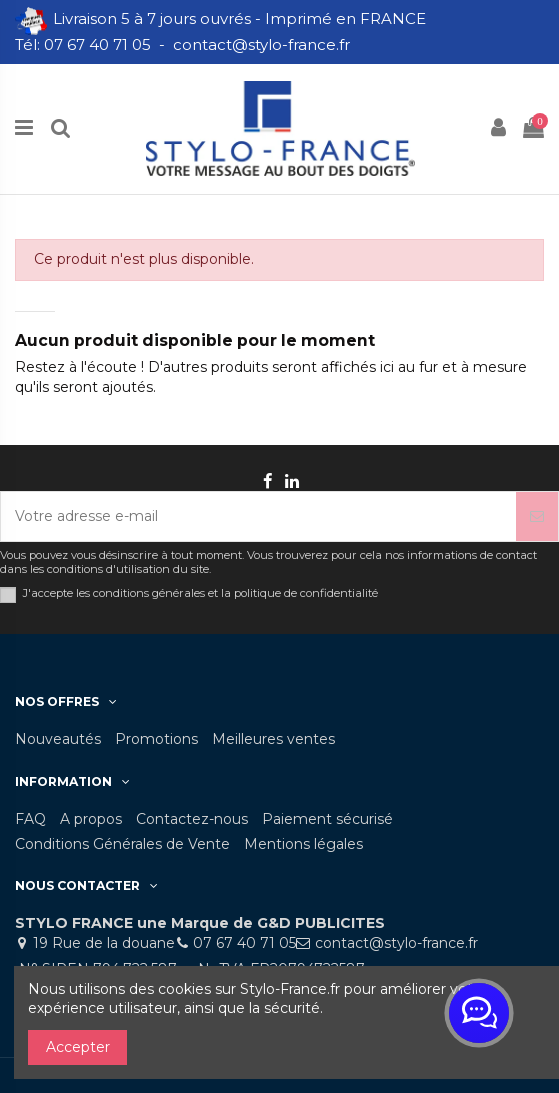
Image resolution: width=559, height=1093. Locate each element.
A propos (91, 819)
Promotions (156, 739)
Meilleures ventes (273, 739)
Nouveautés (58, 739)
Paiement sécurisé (327, 819)
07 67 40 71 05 (244, 943)
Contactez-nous (192, 819)
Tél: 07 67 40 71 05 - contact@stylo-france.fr (184, 44)
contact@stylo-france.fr (396, 943)
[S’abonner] (537, 516)
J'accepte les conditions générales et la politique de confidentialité (200, 593)
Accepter (78, 1047)
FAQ (30, 819)
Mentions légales (303, 844)
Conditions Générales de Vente (122, 844)
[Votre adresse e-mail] (258, 516)
